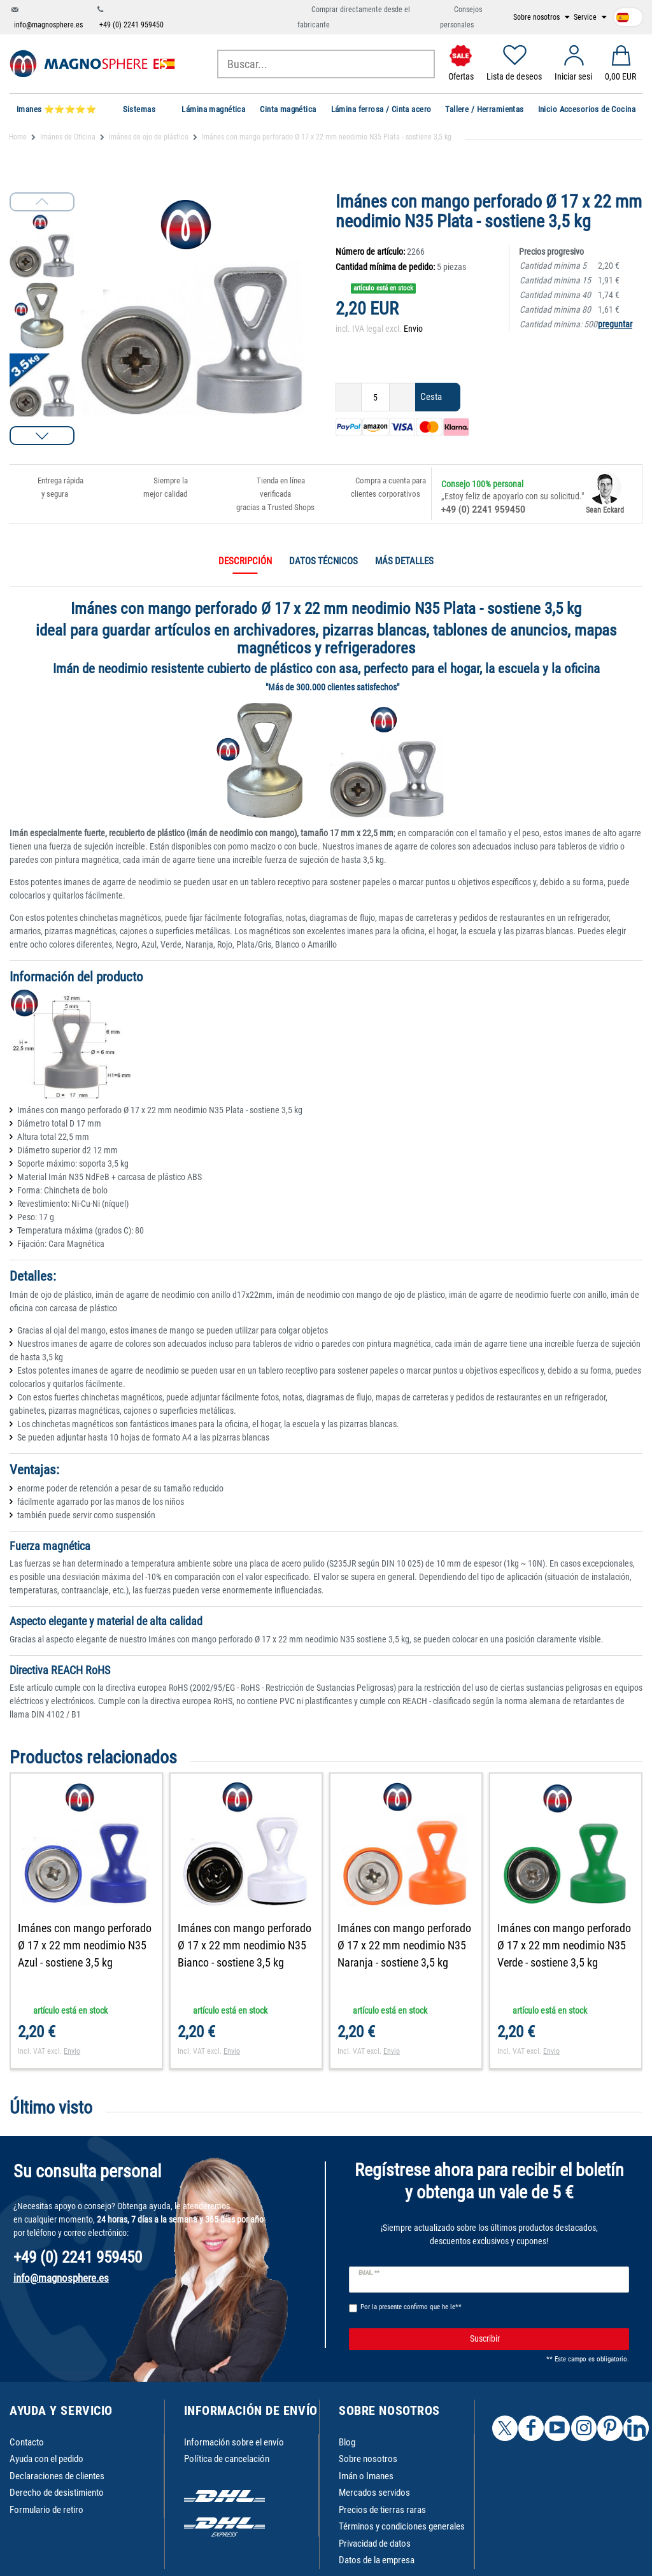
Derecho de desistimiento (57, 2492)
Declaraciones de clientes (57, 2476)
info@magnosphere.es (48, 24)
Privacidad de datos (375, 2543)
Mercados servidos (374, 2492)
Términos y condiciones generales (402, 2526)
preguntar (615, 324)
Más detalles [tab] (404, 561)
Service (586, 17)
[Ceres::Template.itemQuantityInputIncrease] (402, 397)
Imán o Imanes (366, 2476)
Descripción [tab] (245, 561)
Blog (347, 2442)
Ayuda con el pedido (46, 2459)
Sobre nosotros (537, 17)
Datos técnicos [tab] (323, 561)
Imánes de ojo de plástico (148, 136)
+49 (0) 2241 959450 (131, 24)
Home (18, 136)
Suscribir (545, 2339)
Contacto (27, 2442)
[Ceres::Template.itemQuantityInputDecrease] (348, 397)
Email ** (368, 2273)
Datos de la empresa (377, 2560)
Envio (413, 329)
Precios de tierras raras (382, 2510)
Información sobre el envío (234, 2442)
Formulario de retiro (46, 2510)
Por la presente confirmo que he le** (411, 2307)
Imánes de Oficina (68, 136)
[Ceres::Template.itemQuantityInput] (375, 397)
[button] (42, 435)
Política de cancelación (226, 2459)
